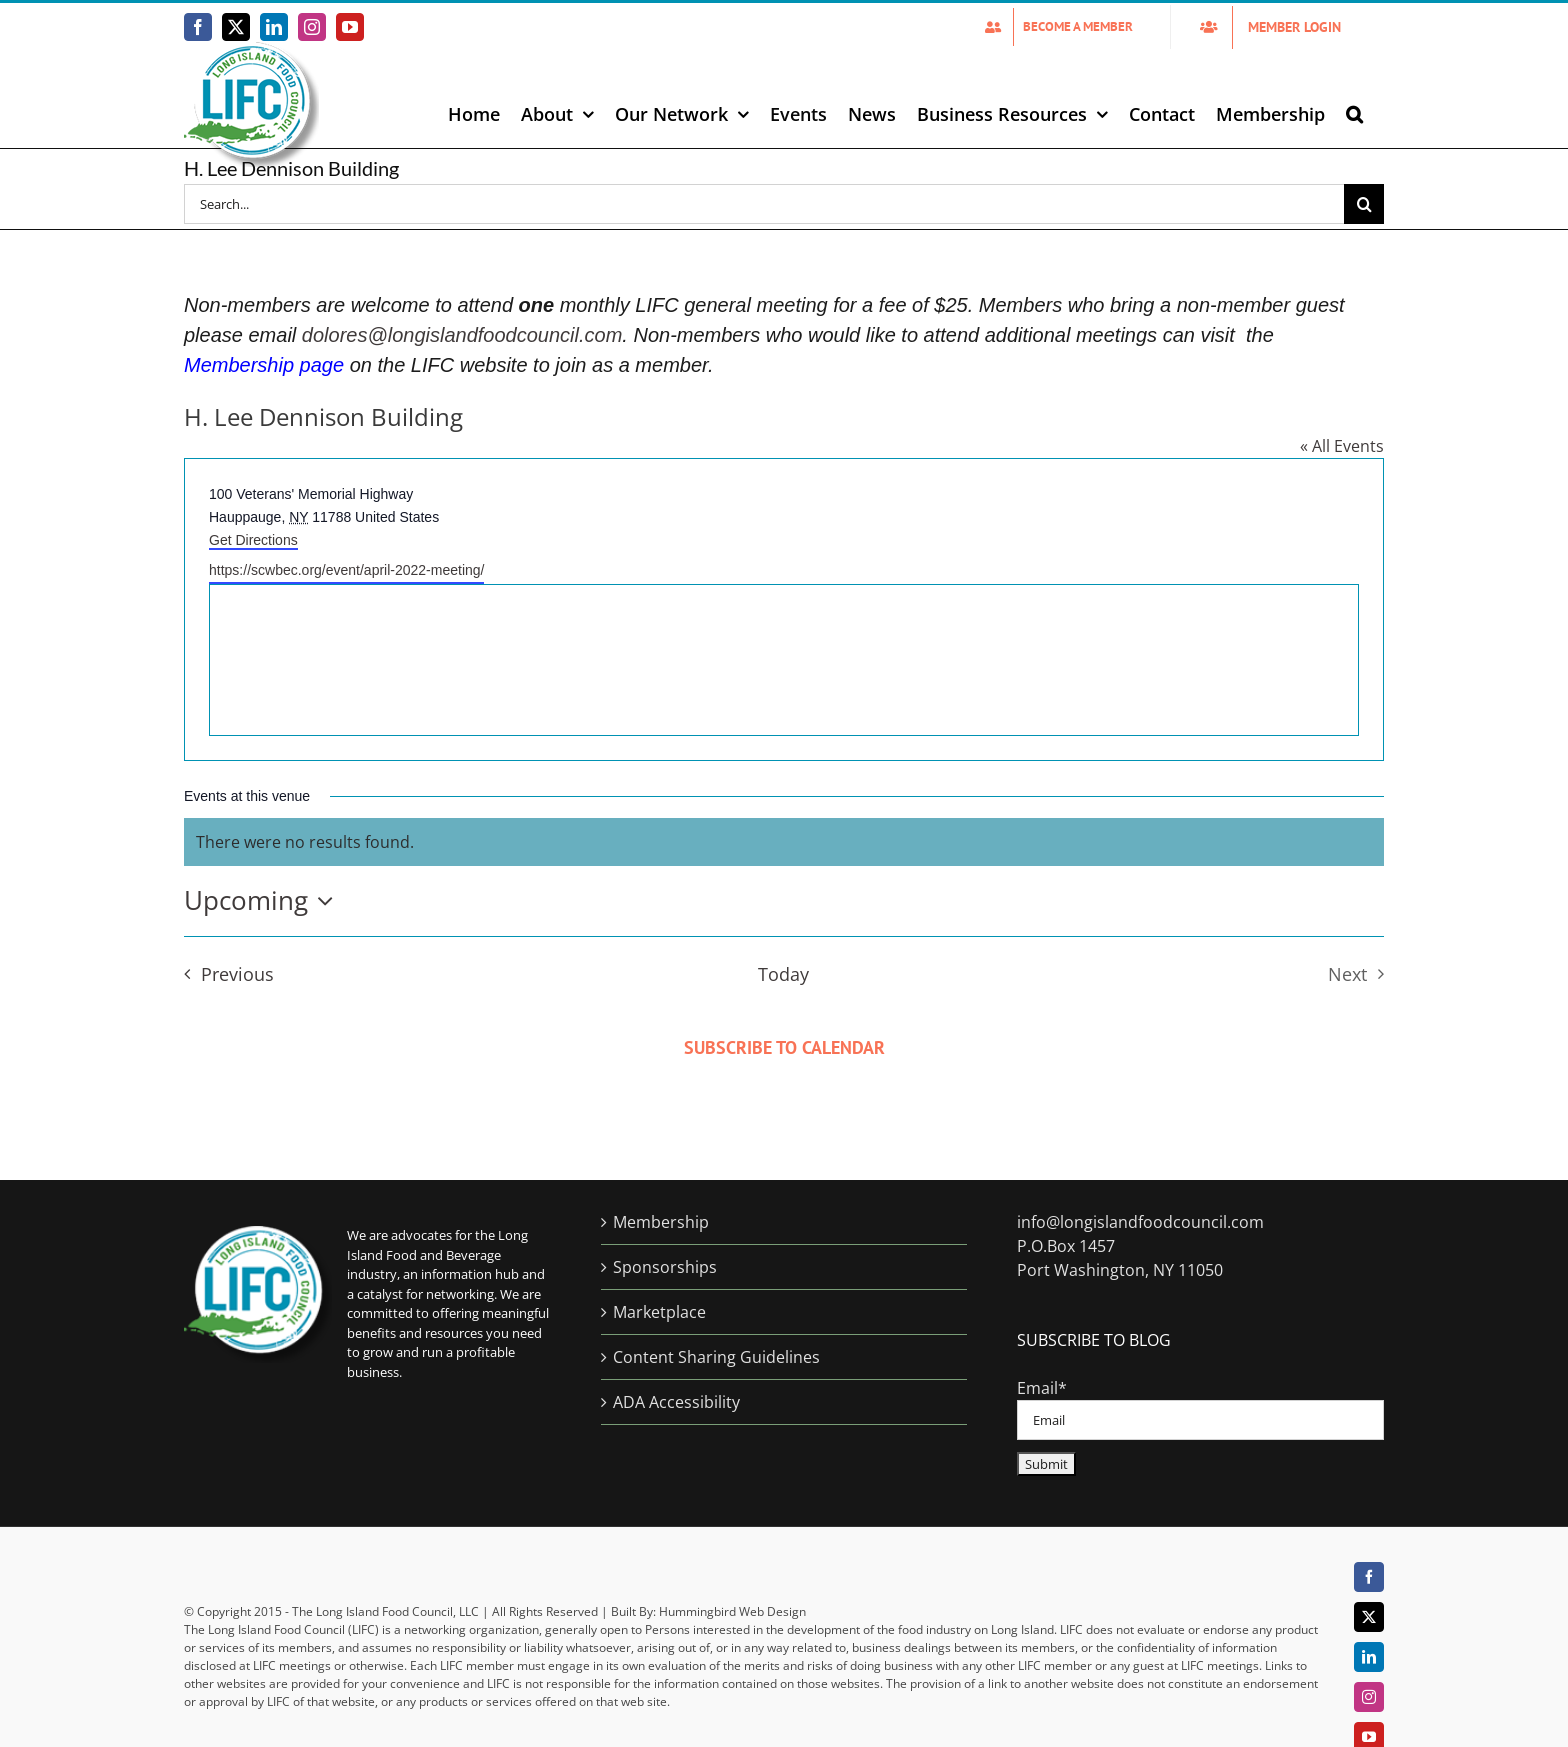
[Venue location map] (784, 660)
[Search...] (764, 204)
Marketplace (659, 1312)
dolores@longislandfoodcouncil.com (462, 335)
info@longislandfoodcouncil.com (1140, 1222)
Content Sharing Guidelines (716, 1357)
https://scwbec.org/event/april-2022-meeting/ (346, 570)
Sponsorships (665, 1267)
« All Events (1342, 446)
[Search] (1364, 204)
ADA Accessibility (676, 1402)
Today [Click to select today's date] (783, 974)
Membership (661, 1222)
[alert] (784, 842)
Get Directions (253, 540)
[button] (1354, 114)
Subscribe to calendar (784, 1047)
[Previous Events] (223, 974)
